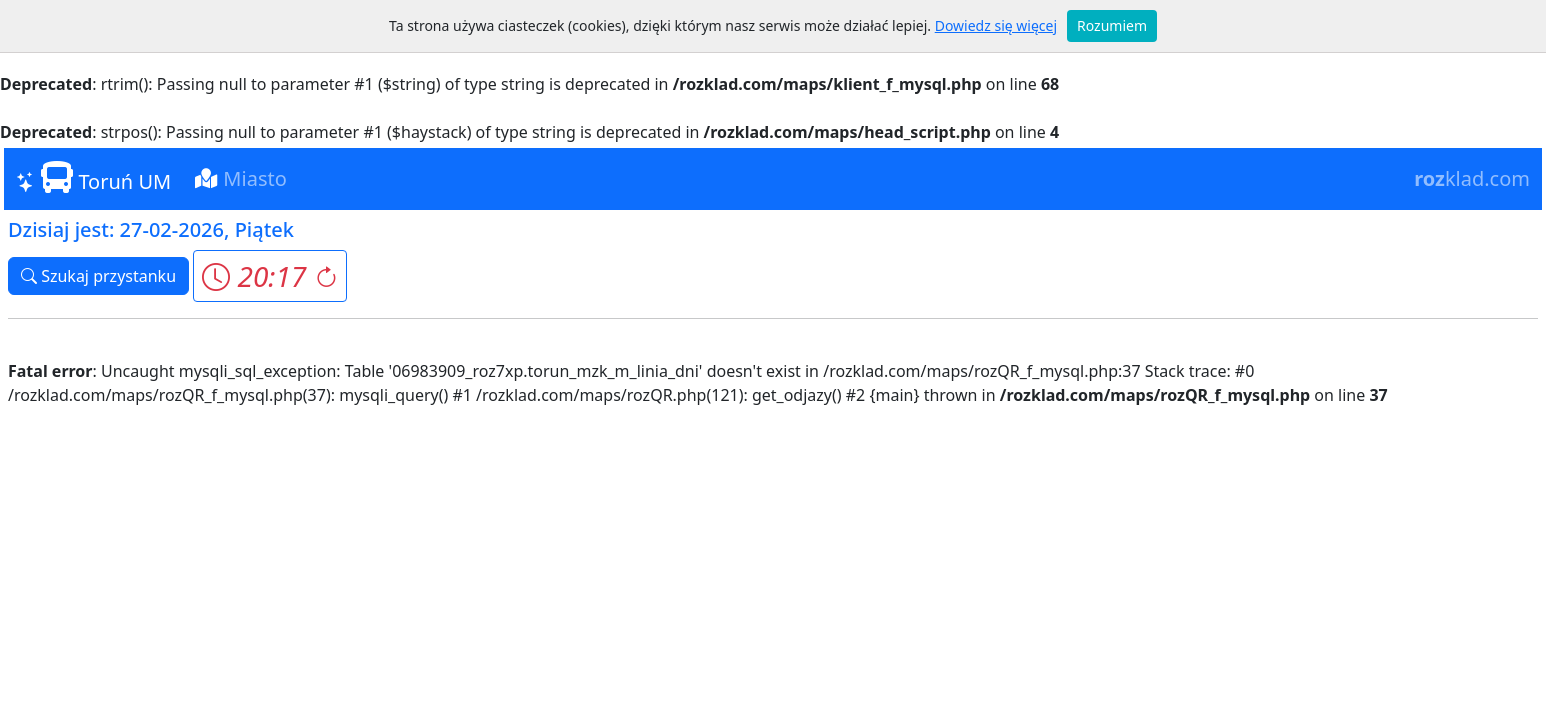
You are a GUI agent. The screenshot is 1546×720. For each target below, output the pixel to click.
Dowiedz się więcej (996, 25)
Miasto (241, 178)
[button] (269, 276)
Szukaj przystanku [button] (98, 276)
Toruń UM (93, 178)
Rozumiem (1112, 25)
